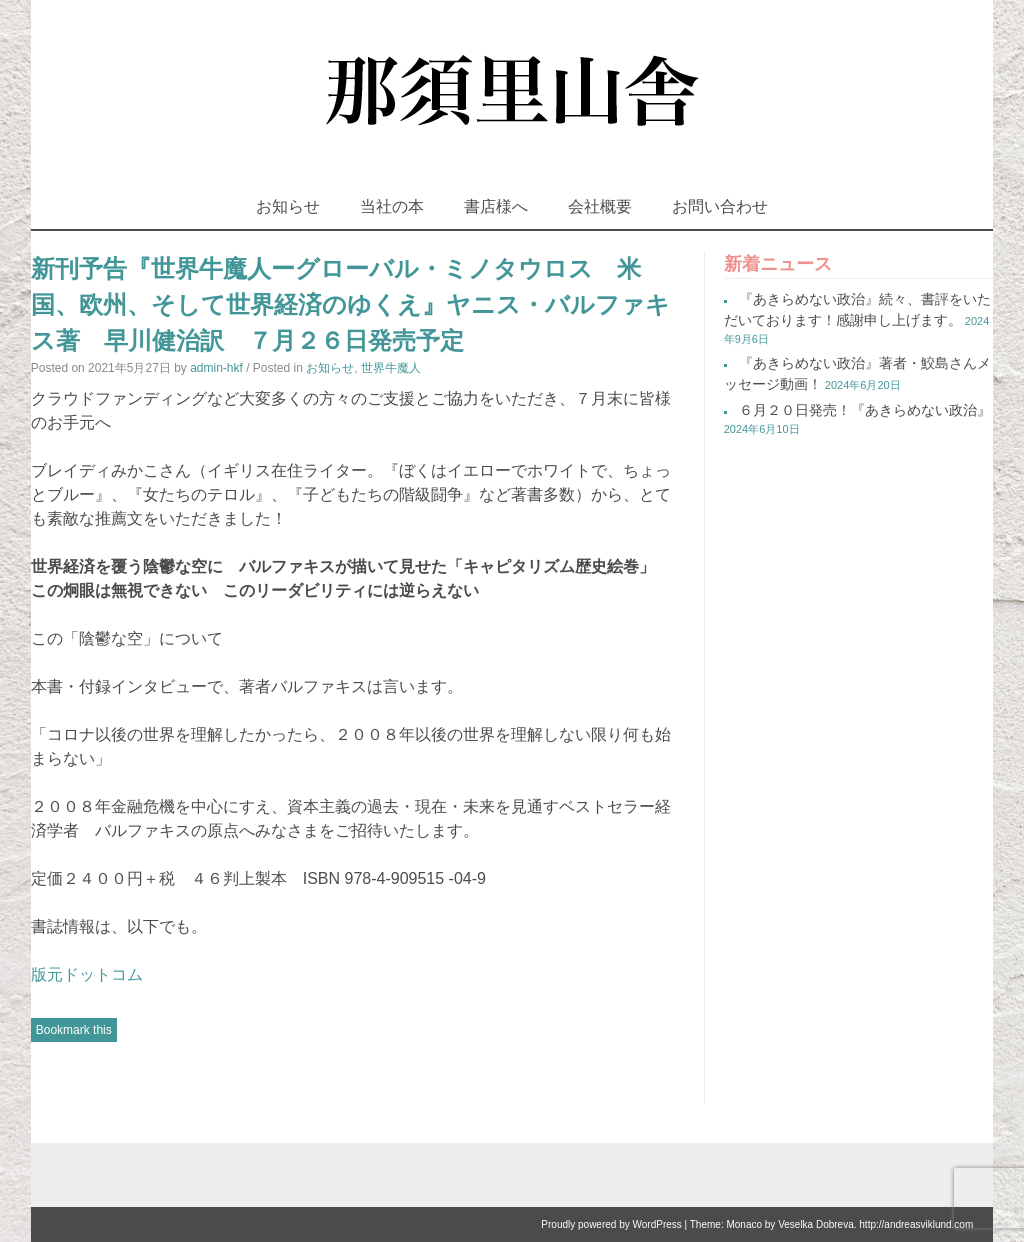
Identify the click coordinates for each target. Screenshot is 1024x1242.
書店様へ (496, 206)
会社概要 (600, 206)
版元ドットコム (87, 974)
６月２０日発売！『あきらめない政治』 (865, 410)
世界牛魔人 (391, 368)
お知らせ (288, 206)
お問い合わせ (720, 206)
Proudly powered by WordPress (611, 1224)
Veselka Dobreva (816, 1224)
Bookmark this (74, 1030)
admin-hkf (216, 368)
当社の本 (392, 206)
